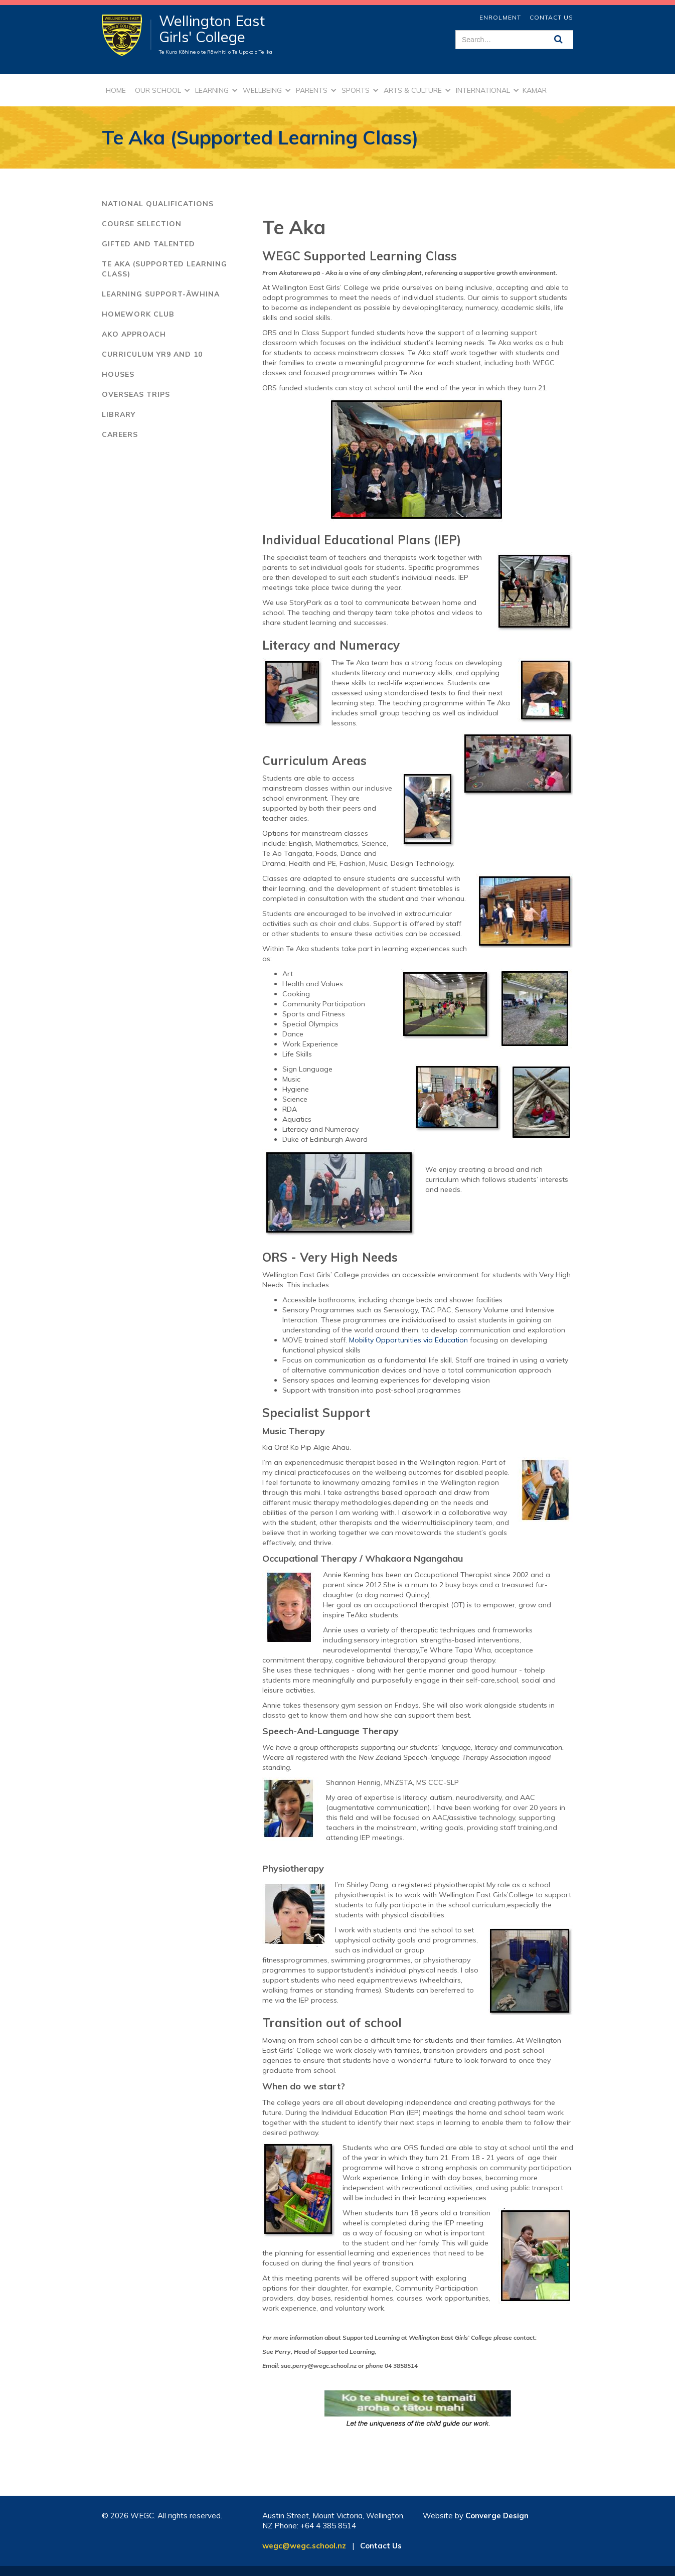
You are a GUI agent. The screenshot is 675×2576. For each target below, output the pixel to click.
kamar (535, 90)
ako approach (134, 334)
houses (118, 374)
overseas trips (136, 394)
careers (120, 434)
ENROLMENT (500, 17)
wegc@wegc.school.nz (304, 2545)
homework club (138, 314)
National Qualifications (158, 203)
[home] (126, 35)
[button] (161, 90)
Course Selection (142, 223)
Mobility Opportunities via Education (408, 1339)
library (118, 414)
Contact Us (551, 17)
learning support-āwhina (161, 293)
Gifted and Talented (148, 243)
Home (116, 90)
